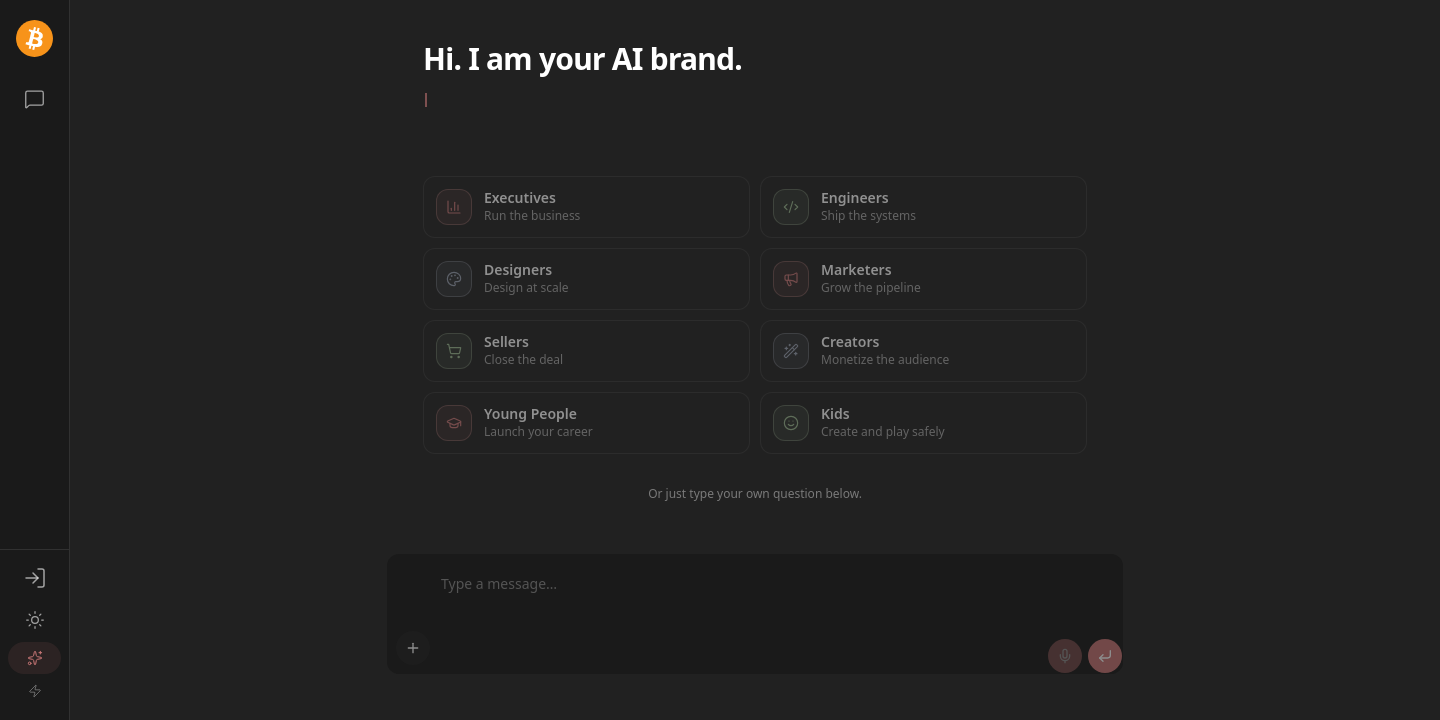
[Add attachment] (413, 648)
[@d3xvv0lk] (34, 38)
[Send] (1105, 656)
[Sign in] (34, 578)
